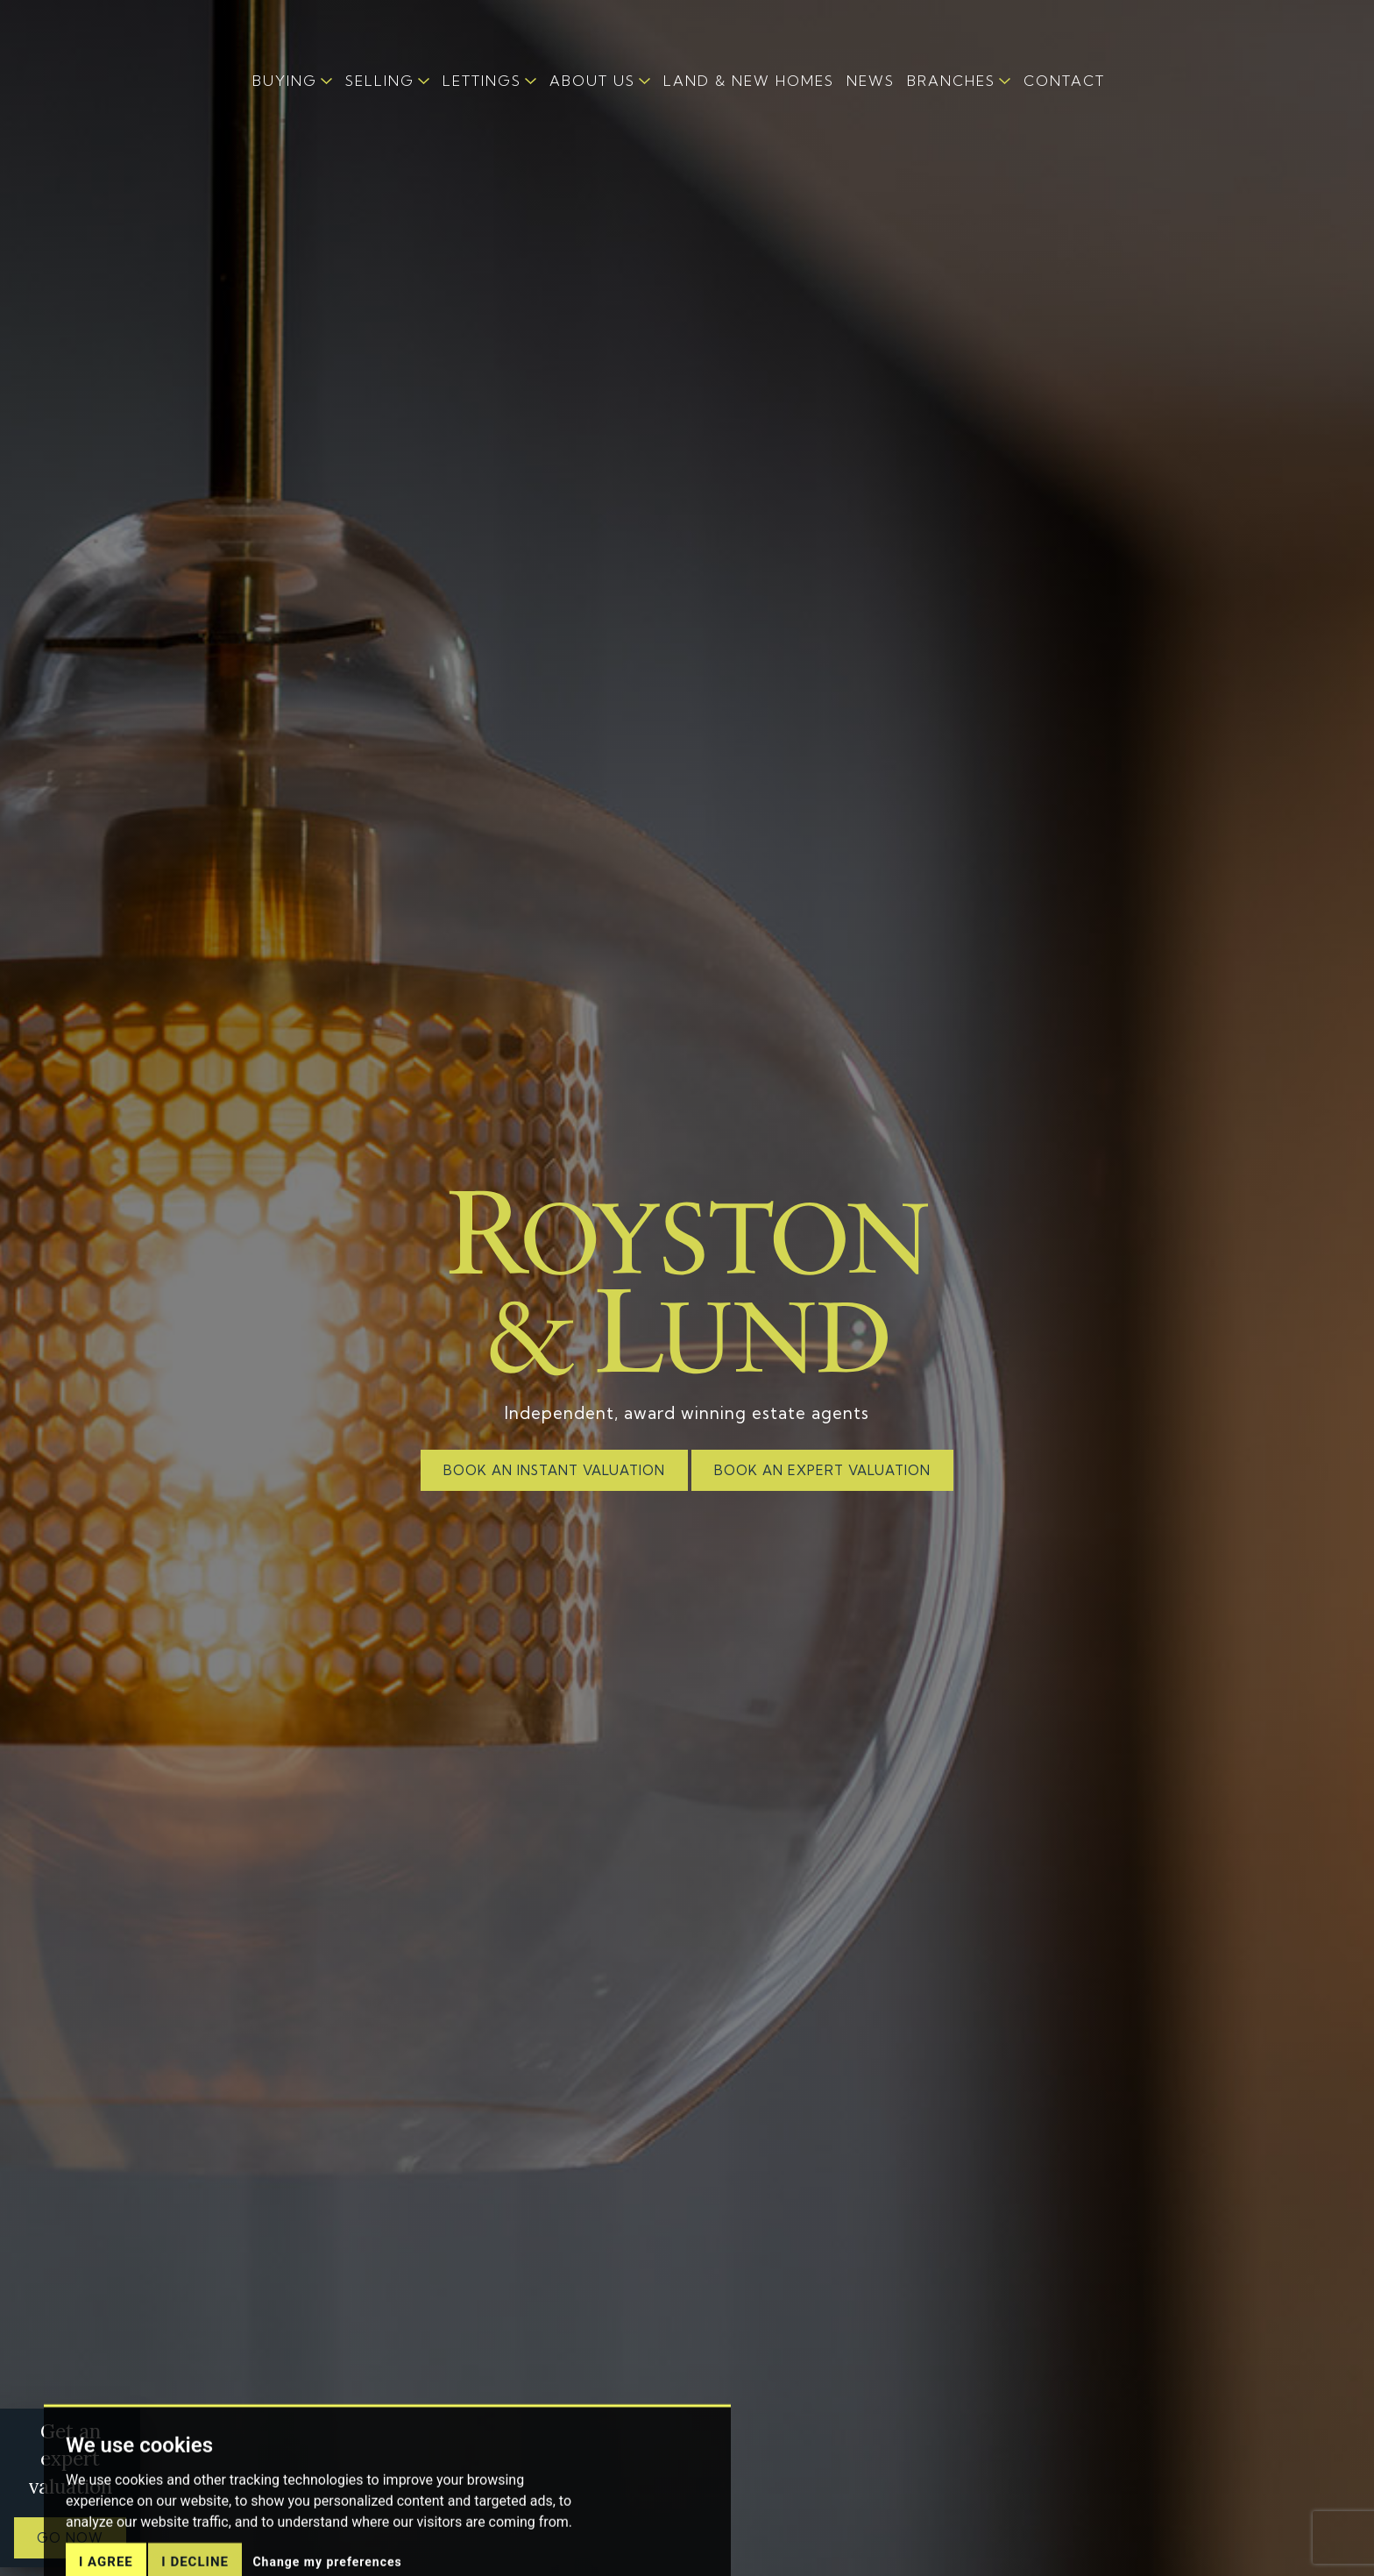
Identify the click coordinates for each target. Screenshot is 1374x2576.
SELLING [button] (379, 81)
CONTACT (1064, 81)
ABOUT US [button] (592, 81)
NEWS (870, 81)
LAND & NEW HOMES (748, 81)
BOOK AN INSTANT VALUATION (554, 1470)
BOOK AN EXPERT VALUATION (822, 1470)
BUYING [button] (284, 81)
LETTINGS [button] (482, 81)
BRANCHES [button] (951, 81)
